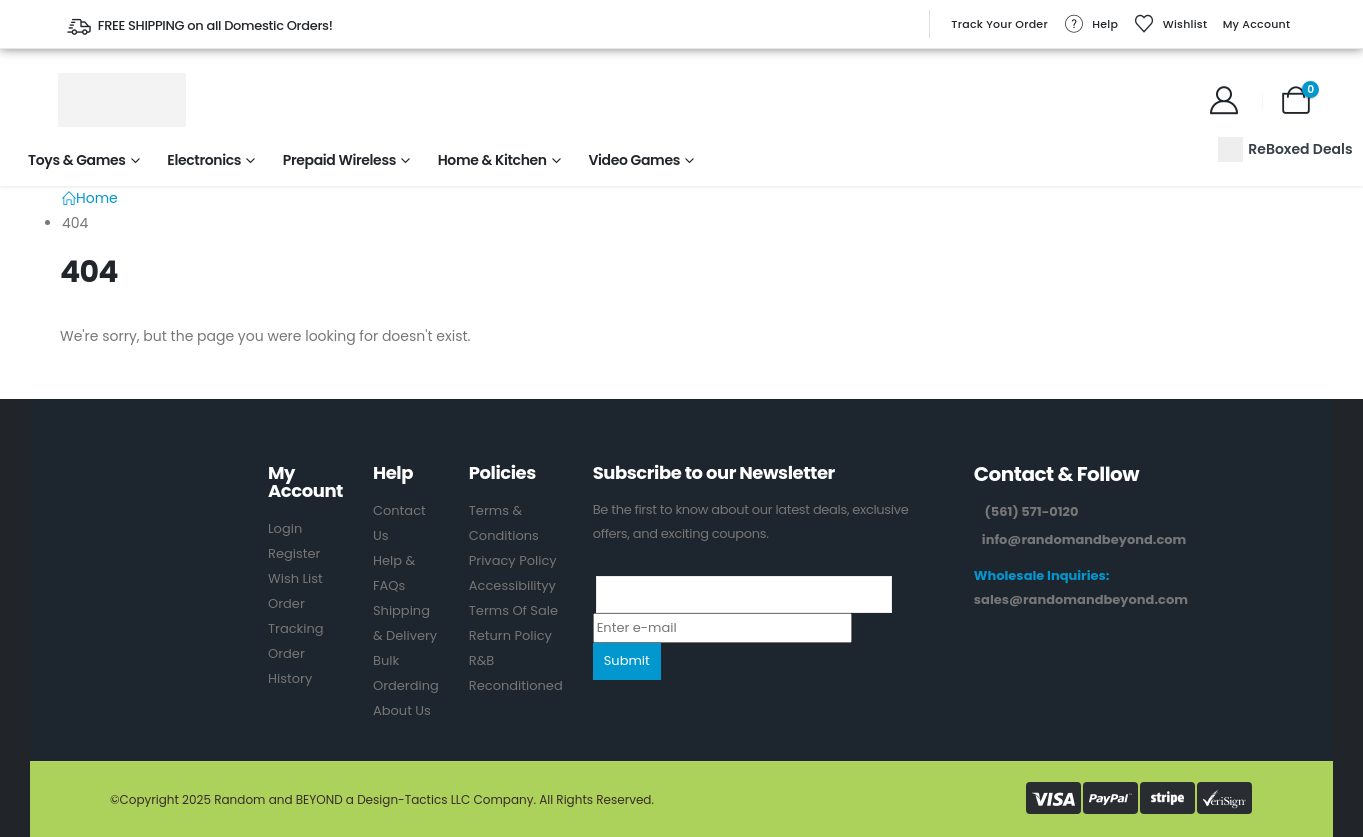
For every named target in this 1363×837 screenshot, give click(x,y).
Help (1090, 24)
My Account (1257, 24)
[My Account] (1224, 100)
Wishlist (1171, 24)
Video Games (634, 160)
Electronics (204, 160)
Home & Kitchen (492, 160)
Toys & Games (77, 160)
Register (294, 553)
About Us (402, 710)
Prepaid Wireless (339, 160)
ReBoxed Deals (1285, 149)
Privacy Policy (513, 560)
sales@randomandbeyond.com (1081, 599)
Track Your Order (999, 24)
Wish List (295, 578)
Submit (627, 660)
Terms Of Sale (513, 610)
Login (285, 528)
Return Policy (510, 635)
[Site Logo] (122, 100)
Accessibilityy (512, 585)
